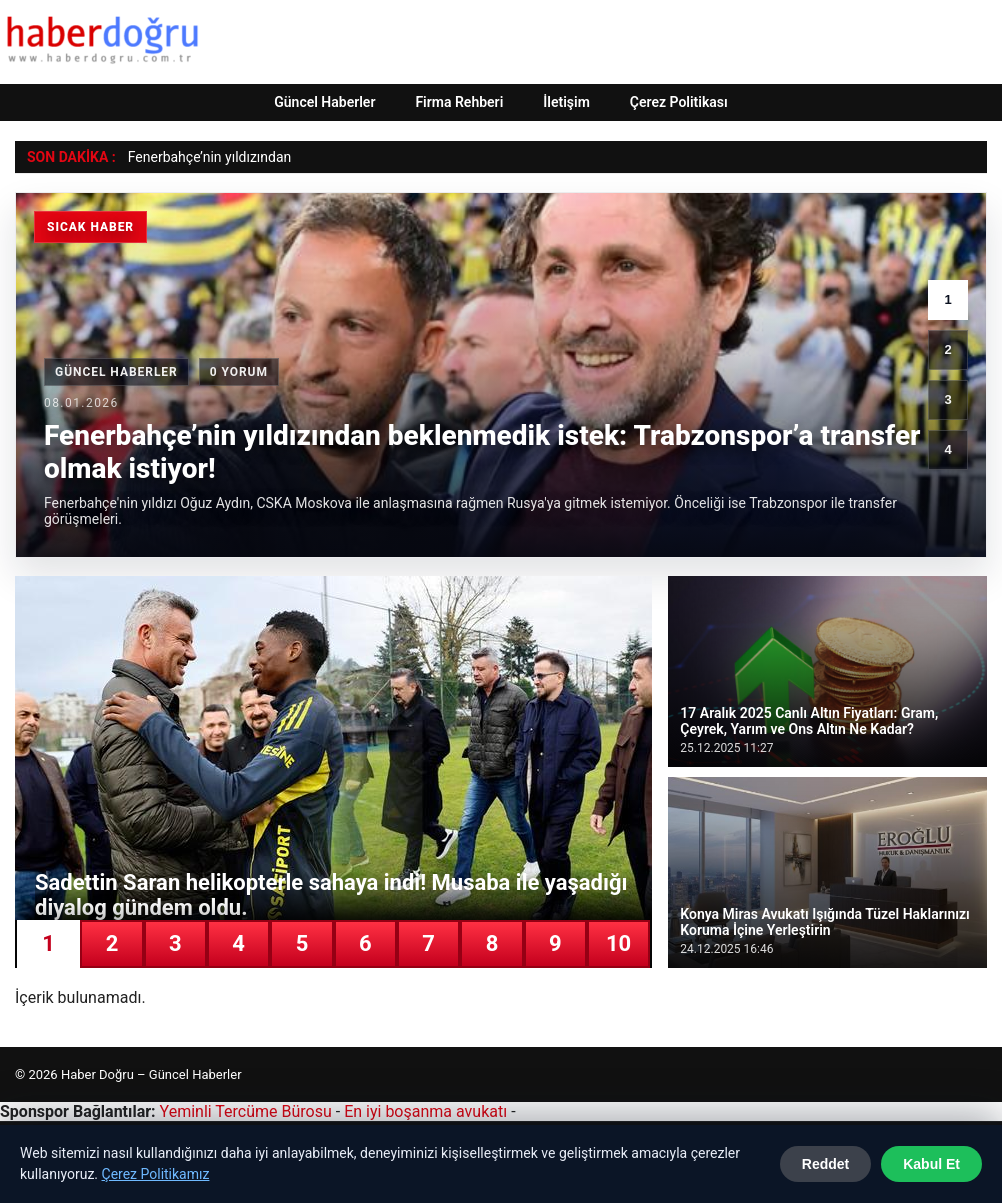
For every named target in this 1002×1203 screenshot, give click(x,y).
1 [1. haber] (947, 299)
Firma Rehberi (459, 102)
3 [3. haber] (947, 399)
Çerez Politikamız (156, 1174)
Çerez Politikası (679, 102)
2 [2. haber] (947, 349)
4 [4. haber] (947, 449)
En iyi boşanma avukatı (425, 1111)
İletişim (566, 102)
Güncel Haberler (324, 102)
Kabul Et (931, 1164)
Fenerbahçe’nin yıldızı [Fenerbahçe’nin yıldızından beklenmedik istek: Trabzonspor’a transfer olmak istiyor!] (194, 157)
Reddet (825, 1164)
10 (618, 943)
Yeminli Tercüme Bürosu (246, 1111)
